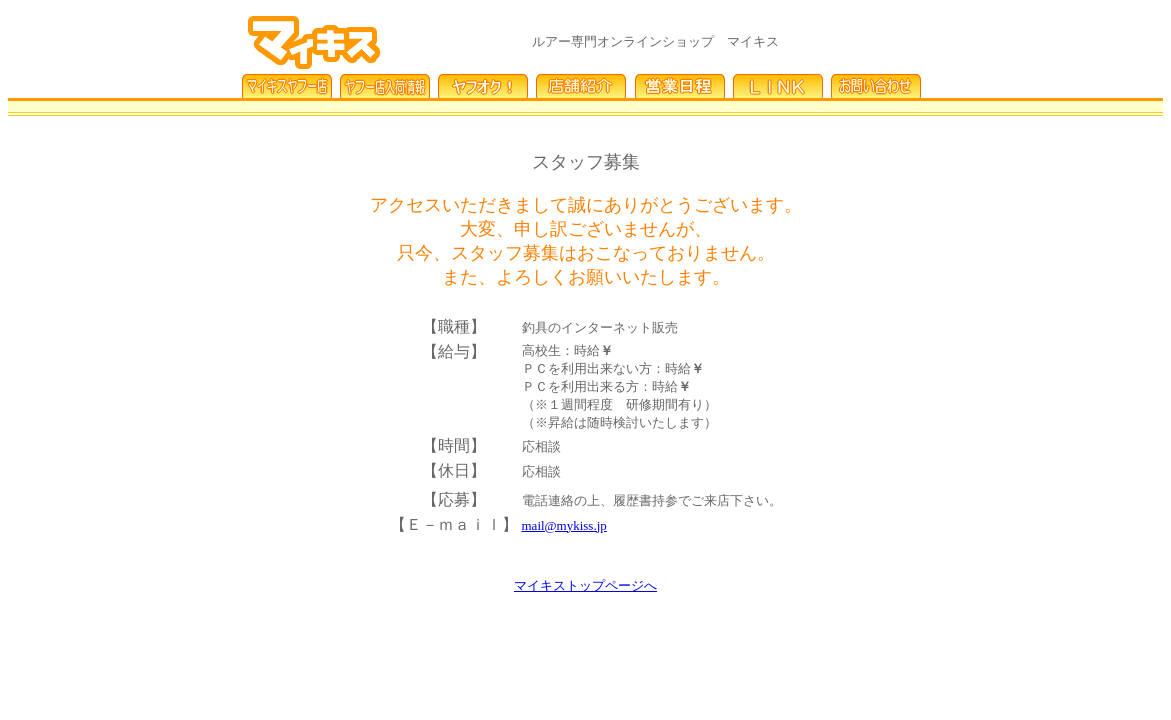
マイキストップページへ (585, 585)
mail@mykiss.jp (564, 525)
